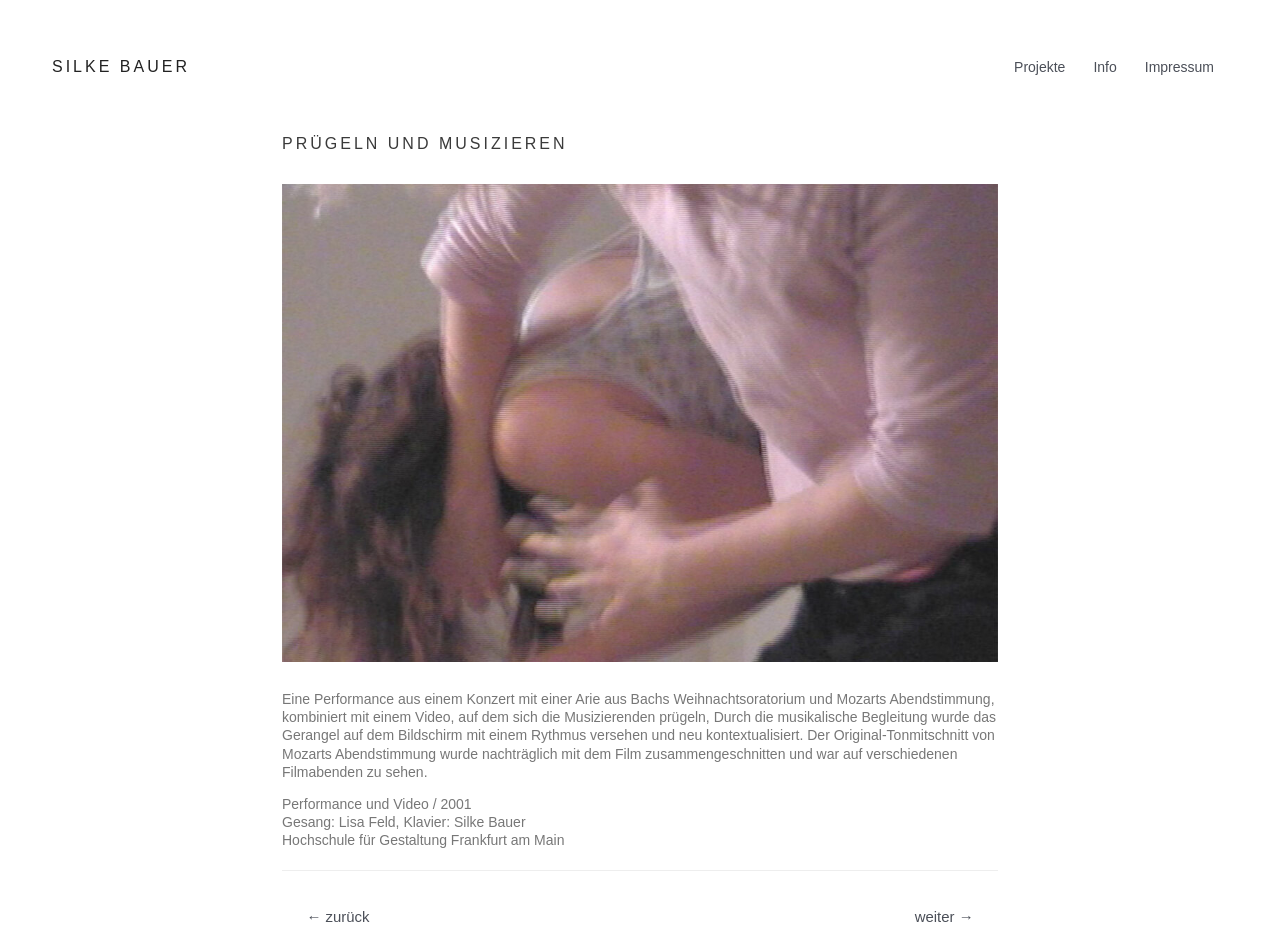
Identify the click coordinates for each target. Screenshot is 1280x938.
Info (1104, 67)
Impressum (1179, 67)
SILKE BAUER (121, 66)
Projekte (1039, 67)
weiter (944, 916)
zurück (337, 916)
